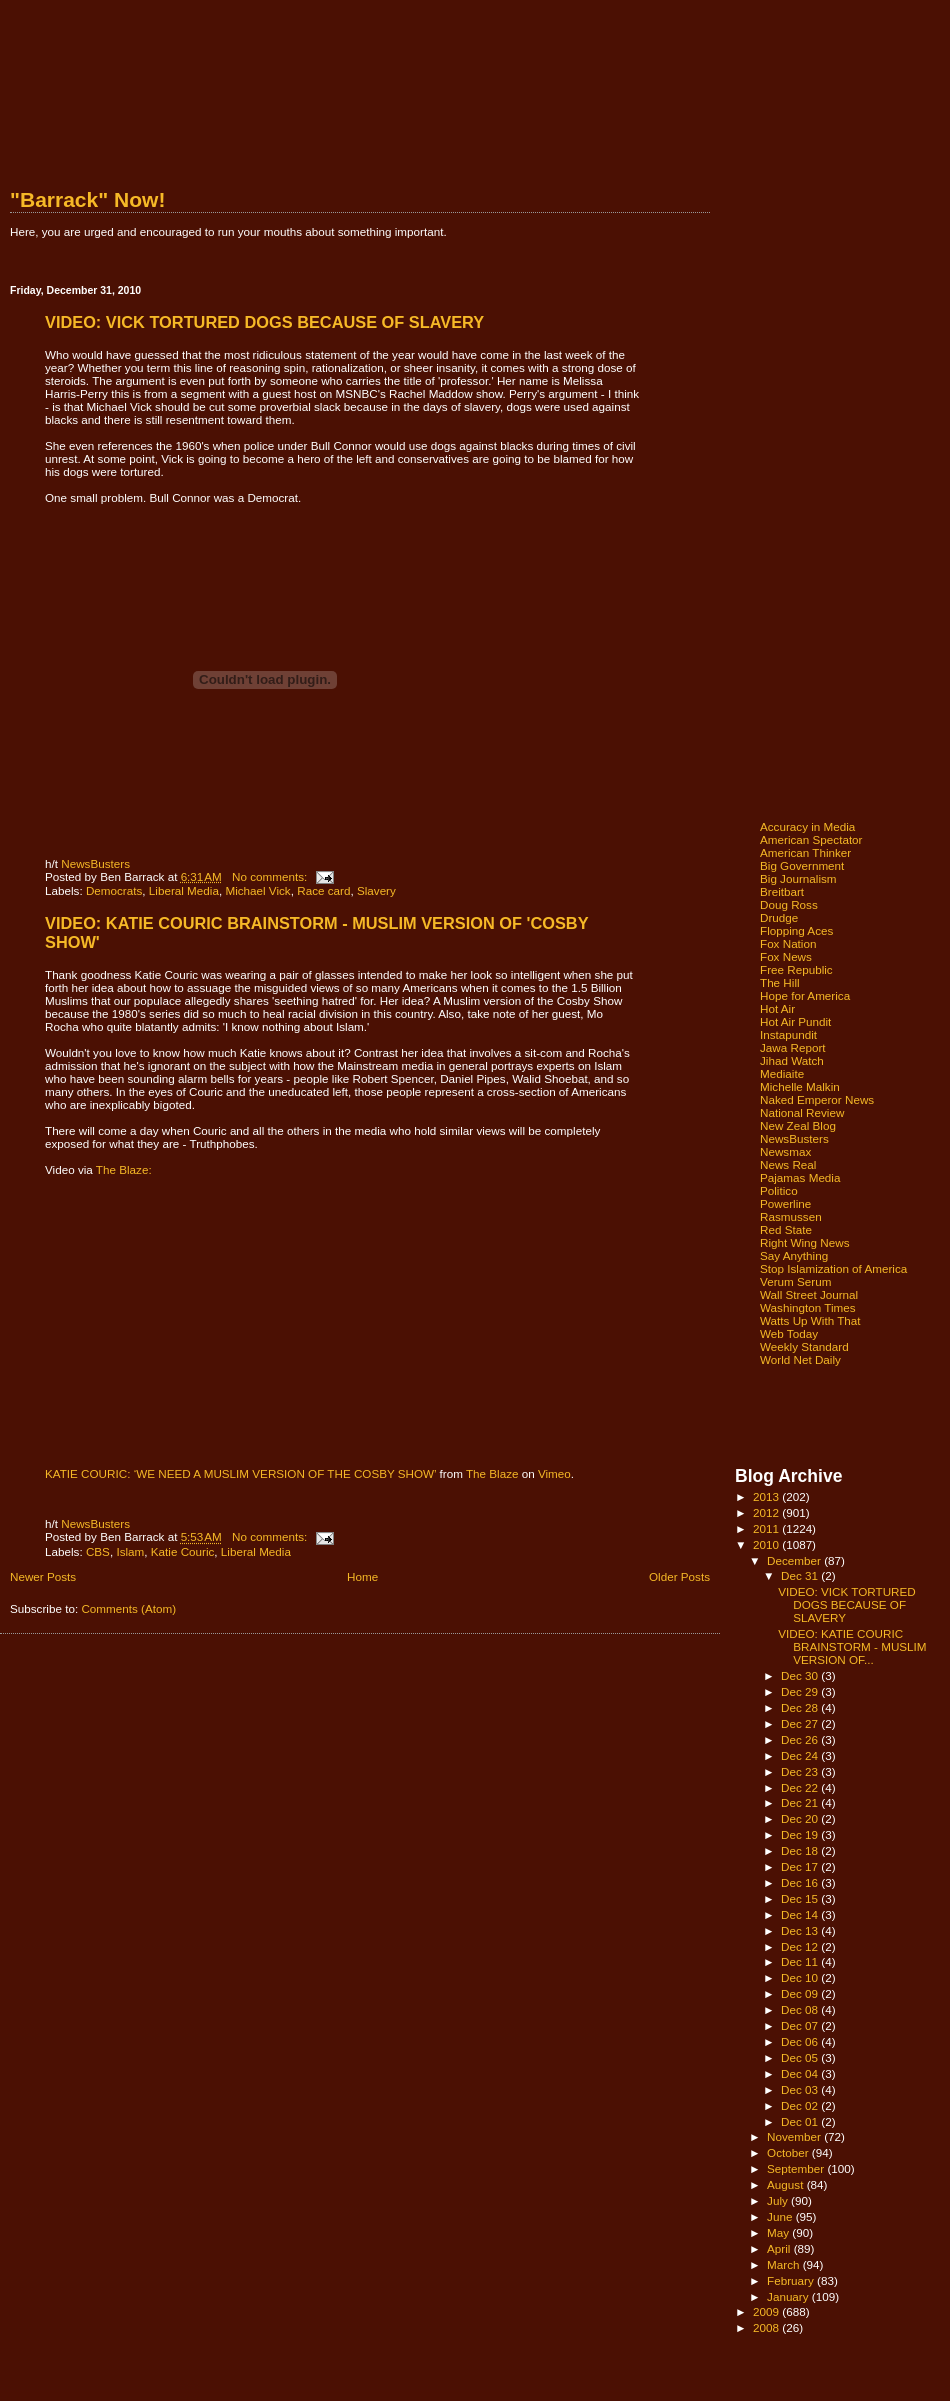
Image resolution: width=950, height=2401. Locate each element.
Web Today (789, 1333)
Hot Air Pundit (795, 1021)
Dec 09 (801, 1993)
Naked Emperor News (817, 1099)
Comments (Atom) (128, 1608)
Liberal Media (184, 890)
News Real (788, 1164)
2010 (767, 1544)
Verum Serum (795, 1281)
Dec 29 (801, 1691)
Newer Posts (43, 1576)
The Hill (780, 982)
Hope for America (805, 995)
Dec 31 (801, 1575)
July (779, 2200)
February (792, 2280)
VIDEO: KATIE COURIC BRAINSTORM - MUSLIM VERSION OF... (852, 1646)
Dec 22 (801, 1787)
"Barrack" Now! (87, 199)
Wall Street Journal (809, 1294)
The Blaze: (124, 1169)
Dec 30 (801, 1675)
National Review (802, 1112)
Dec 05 (801, 2057)
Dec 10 (801, 1977)
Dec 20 (801, 1818)
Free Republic (796, 969)
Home (362, 1576)
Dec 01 (801, 2121)
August (787, 2184)
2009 (767, 2311)
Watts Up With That (810, 1320)
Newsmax (785, 1151)
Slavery (376, 890)
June (781, 2216)
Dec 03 (801, 2089)
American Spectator (811, 839)
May (779, 2232)
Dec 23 (801, 1771)
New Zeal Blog (798, 1125)
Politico (779, 1190)
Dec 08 (801, 2009)
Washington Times (808, 1307)
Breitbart (782, 891)
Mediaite (782, 1073)
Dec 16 (801, 1882)
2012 (767, 1512)
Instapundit (788, 1034)
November (795, 2136)
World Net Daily (800, 1359)
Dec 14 (801, 1914)
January (789, 2296)
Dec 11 (801, 1961)
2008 (767, 2327)
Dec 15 (801, 1898)
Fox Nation (788, 943)
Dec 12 (801, 1946)
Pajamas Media (800, 1177)
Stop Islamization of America (833, 1268)
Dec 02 (801, 2105)
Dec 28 (801, 1707)
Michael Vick (257, 890)
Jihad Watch (792, 1060)
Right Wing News (805, 1242)
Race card (323, 890)
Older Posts (679, 1576)
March (785, 2264)
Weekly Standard (804, 1346)
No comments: (271, 876)
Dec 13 (801, 1930)
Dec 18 (801, 1850)
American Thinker (805, 852)
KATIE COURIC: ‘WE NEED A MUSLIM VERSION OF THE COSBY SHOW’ (240, 1473)
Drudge (779, 917)
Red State (786, 1229)
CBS (98, 1551)
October (789, 2152)
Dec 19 (801, 1834)
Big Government (802, 865)
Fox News (786, 956)
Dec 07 (801, 2025)
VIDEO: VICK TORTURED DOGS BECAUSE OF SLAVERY (264, 322)
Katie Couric (183, 1551)
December (795, 1560)
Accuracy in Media (807, 826)
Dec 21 (801, 1802)
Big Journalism (798, 878)
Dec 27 (801, 1723)
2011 (767, 1528)
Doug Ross (789, 904)
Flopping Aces (796, 930)
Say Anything (794, 1255)
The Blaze (492, 1473)
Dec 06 (801, 2041)
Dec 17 (801, 1866)
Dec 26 (801, 1739)
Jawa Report (793, 1047)
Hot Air (777, 1008)
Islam (130, 1551)
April (780, 2248)
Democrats (114, 890)
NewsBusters (95, 863)
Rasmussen (791, 1216)
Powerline (785, 1203)
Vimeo (554, 1473)
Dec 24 (801, 1755)
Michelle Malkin (800, 1086)
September (797, 2168)
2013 (767, 1496)
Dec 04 (801, 2073)
